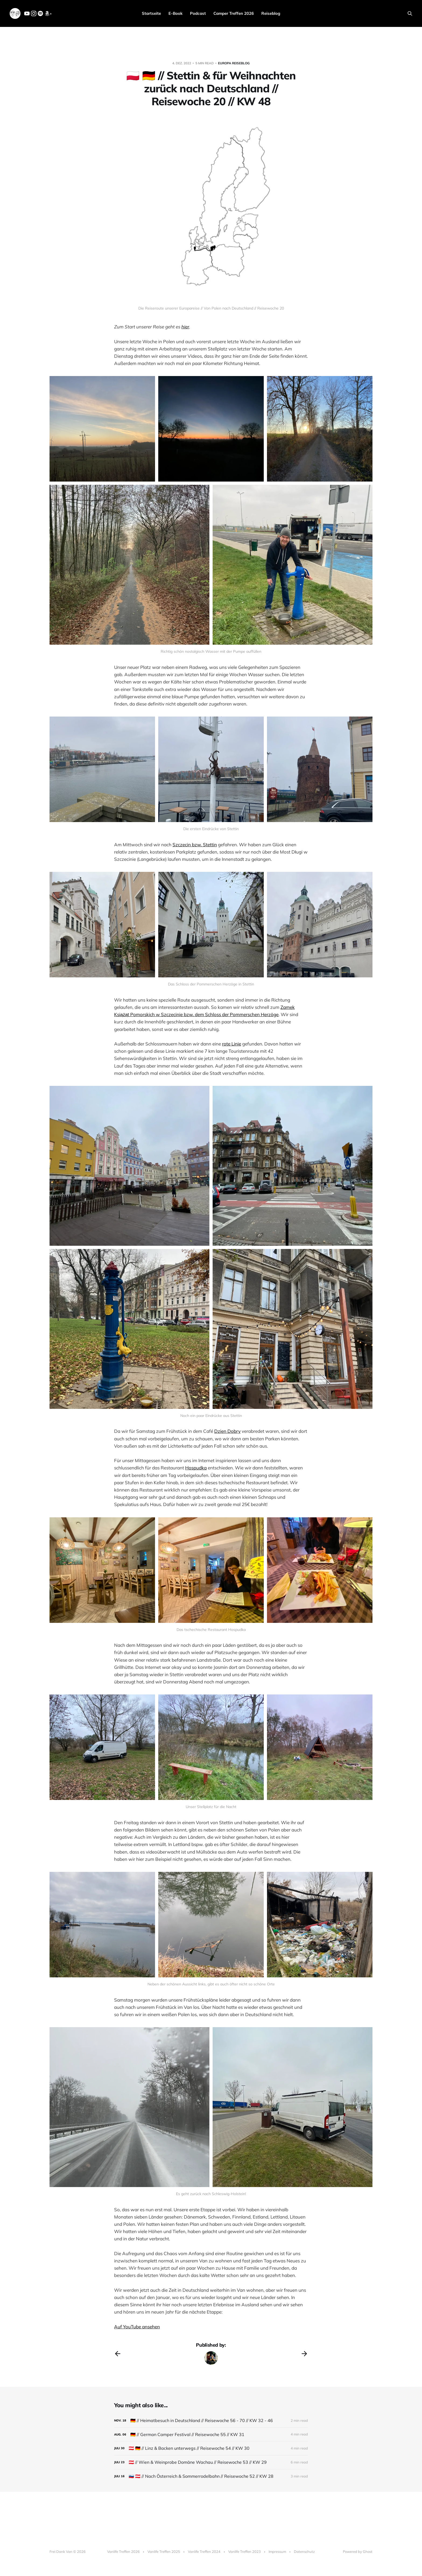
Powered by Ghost (357, 2551)
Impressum (277, 2551)
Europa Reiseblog (234, 63)
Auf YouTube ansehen (137, 2326)
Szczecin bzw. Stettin (195, 844)
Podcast (198, 13)
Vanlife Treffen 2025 (163, 2551)
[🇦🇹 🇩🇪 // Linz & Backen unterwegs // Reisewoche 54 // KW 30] (211, 2448)
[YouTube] (27, 14)
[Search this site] (410, 13)
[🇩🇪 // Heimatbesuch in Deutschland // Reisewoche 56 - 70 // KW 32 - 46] (211, 2420)
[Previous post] (117, 2354)
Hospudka (196, 1468)
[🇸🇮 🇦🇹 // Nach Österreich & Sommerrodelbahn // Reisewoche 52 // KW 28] (211, 2476)
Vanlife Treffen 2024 (204, 2551)
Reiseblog (270, 13)
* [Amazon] (48, 14)
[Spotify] (40, 14)
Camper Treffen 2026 (233, 13)
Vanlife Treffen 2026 (123, 2551)
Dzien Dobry (227, 1431)
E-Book (175, 13)
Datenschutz (304, 2551)
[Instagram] (33, 14)
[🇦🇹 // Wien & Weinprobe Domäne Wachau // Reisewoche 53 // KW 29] (211, 2462)
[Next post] (304, 2354)
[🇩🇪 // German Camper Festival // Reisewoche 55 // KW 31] (211, 2434)
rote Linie (231, 1044)
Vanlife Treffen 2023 (244, 2551)
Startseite (151, 13)
